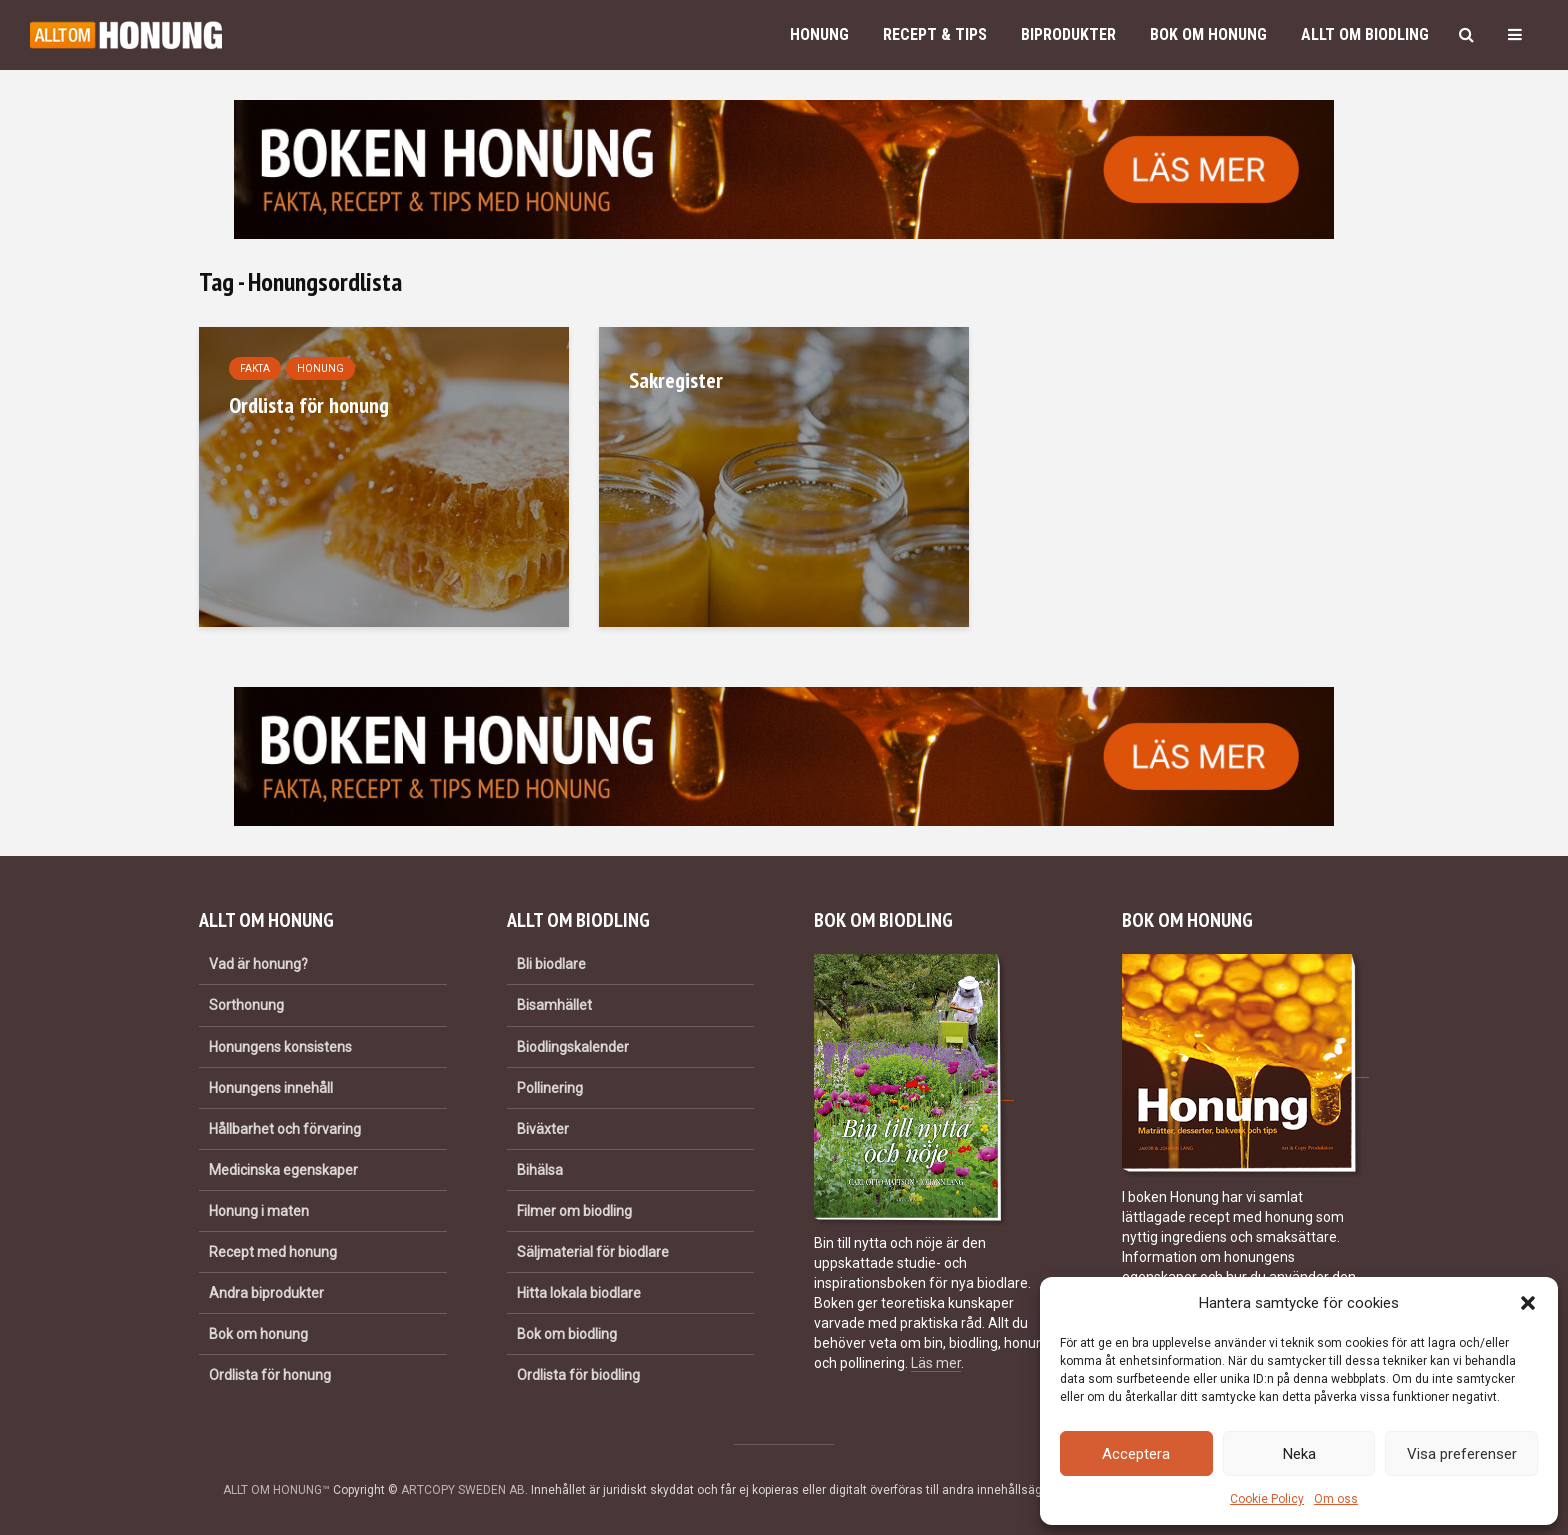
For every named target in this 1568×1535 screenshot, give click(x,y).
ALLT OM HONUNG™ (276, 1490)
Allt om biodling (1365, 34)
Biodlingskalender (573, 1047)
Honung (819, 34)
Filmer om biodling (574, 1211)
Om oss (1336, 1499)
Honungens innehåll (271, 1088)
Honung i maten (259, 1211)
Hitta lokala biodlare (579, 1293)
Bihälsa (540, 1170)
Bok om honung (1208, 34)
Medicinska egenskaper (283, 1170)
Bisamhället (554, 1005)
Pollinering (550, 1088)
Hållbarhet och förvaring (285, 1129)
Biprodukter (1068, 34)
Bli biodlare (551, 964)
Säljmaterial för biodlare (593, 1252)
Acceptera (1136, 1454)
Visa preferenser (1462, 1454)
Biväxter (543, 1129)
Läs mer (936, 1363)
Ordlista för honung (309, 405)
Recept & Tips (935, 34)
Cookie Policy (1267, 1499)
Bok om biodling (567, 1334)
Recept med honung (273, 1252)
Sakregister (676, 380)
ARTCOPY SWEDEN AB (463, 1490)
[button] (1528, 1303)
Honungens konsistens (280, 1047)
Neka (1299, 1454)
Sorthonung (246, 1005)
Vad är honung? (258, 964)
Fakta (255, 368)
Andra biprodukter (266, 1293)
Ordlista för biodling (578, 1375)
